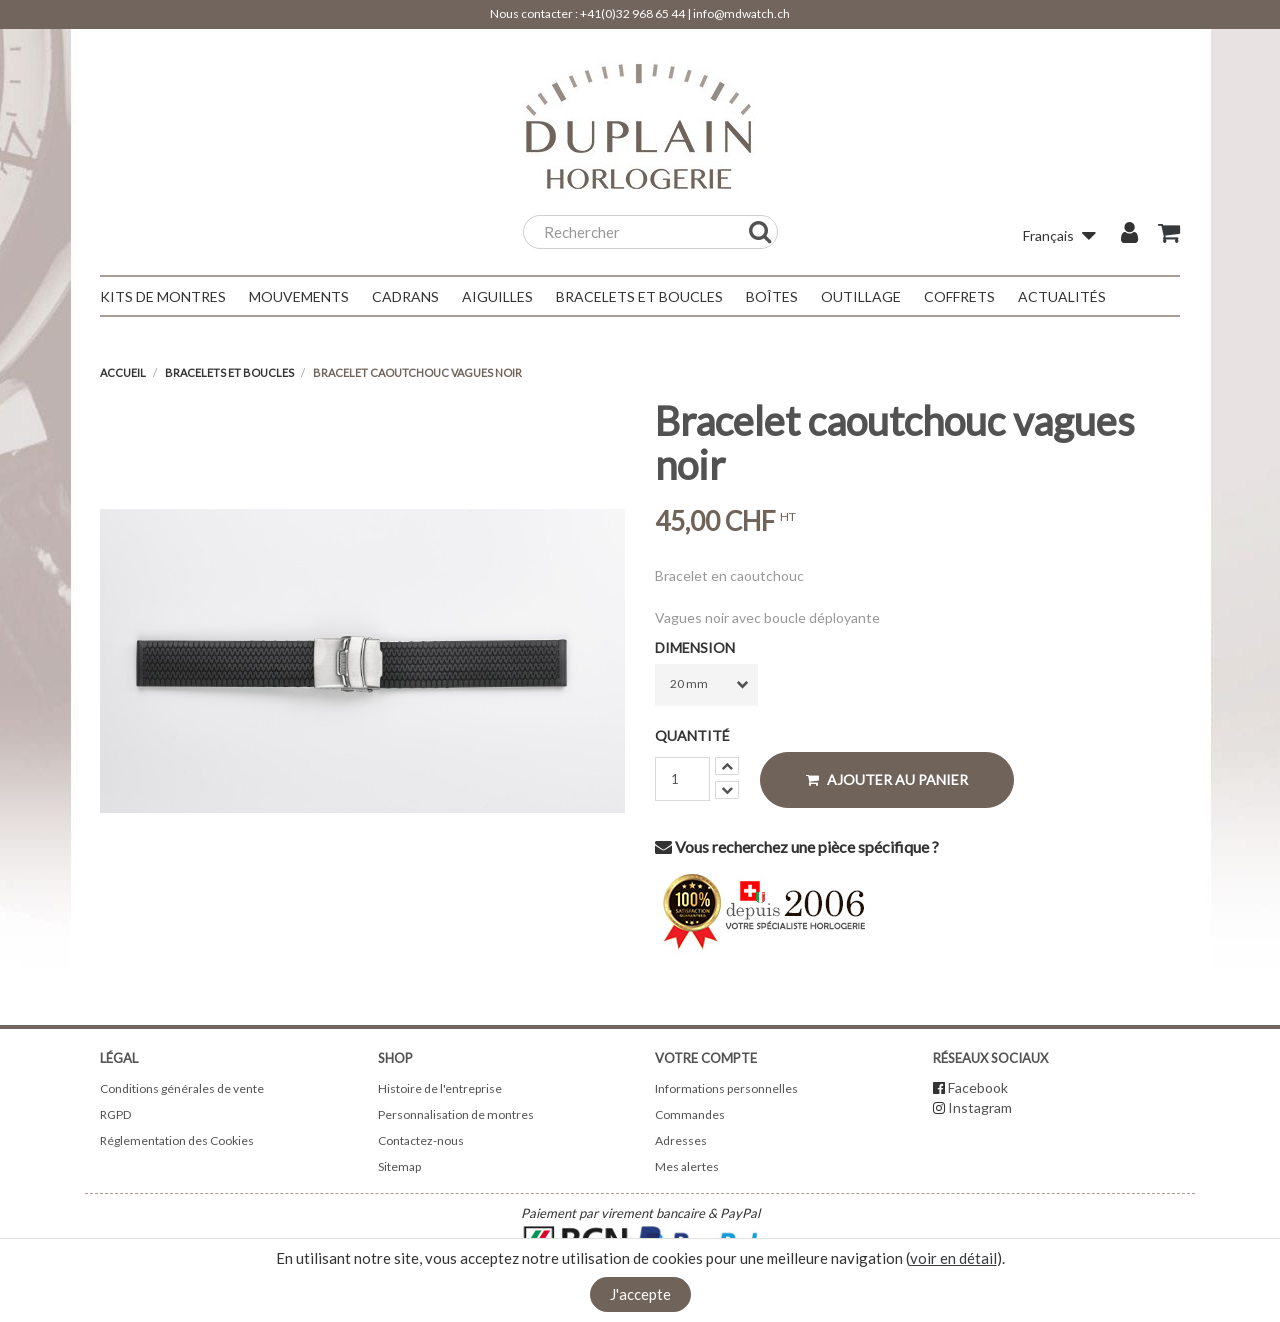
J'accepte (640, 1294)
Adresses (681, 1140)
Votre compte (706, 1058)
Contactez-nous (421, 1140)
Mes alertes (687, 1166)
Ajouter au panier (887, 779)
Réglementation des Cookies (177, 1140)
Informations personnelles (726, 1088)
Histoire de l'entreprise (440, 1088)
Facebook (978, 1087)
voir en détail (953, 1258)
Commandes (690, 1114)
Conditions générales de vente (182, 1088)
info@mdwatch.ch (741, 13)
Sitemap (399, 1166)
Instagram (980, 1107)
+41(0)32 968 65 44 (632, 13)
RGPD (115, 1114)
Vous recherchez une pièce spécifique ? (797, 846)
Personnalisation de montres (456, 1114)
